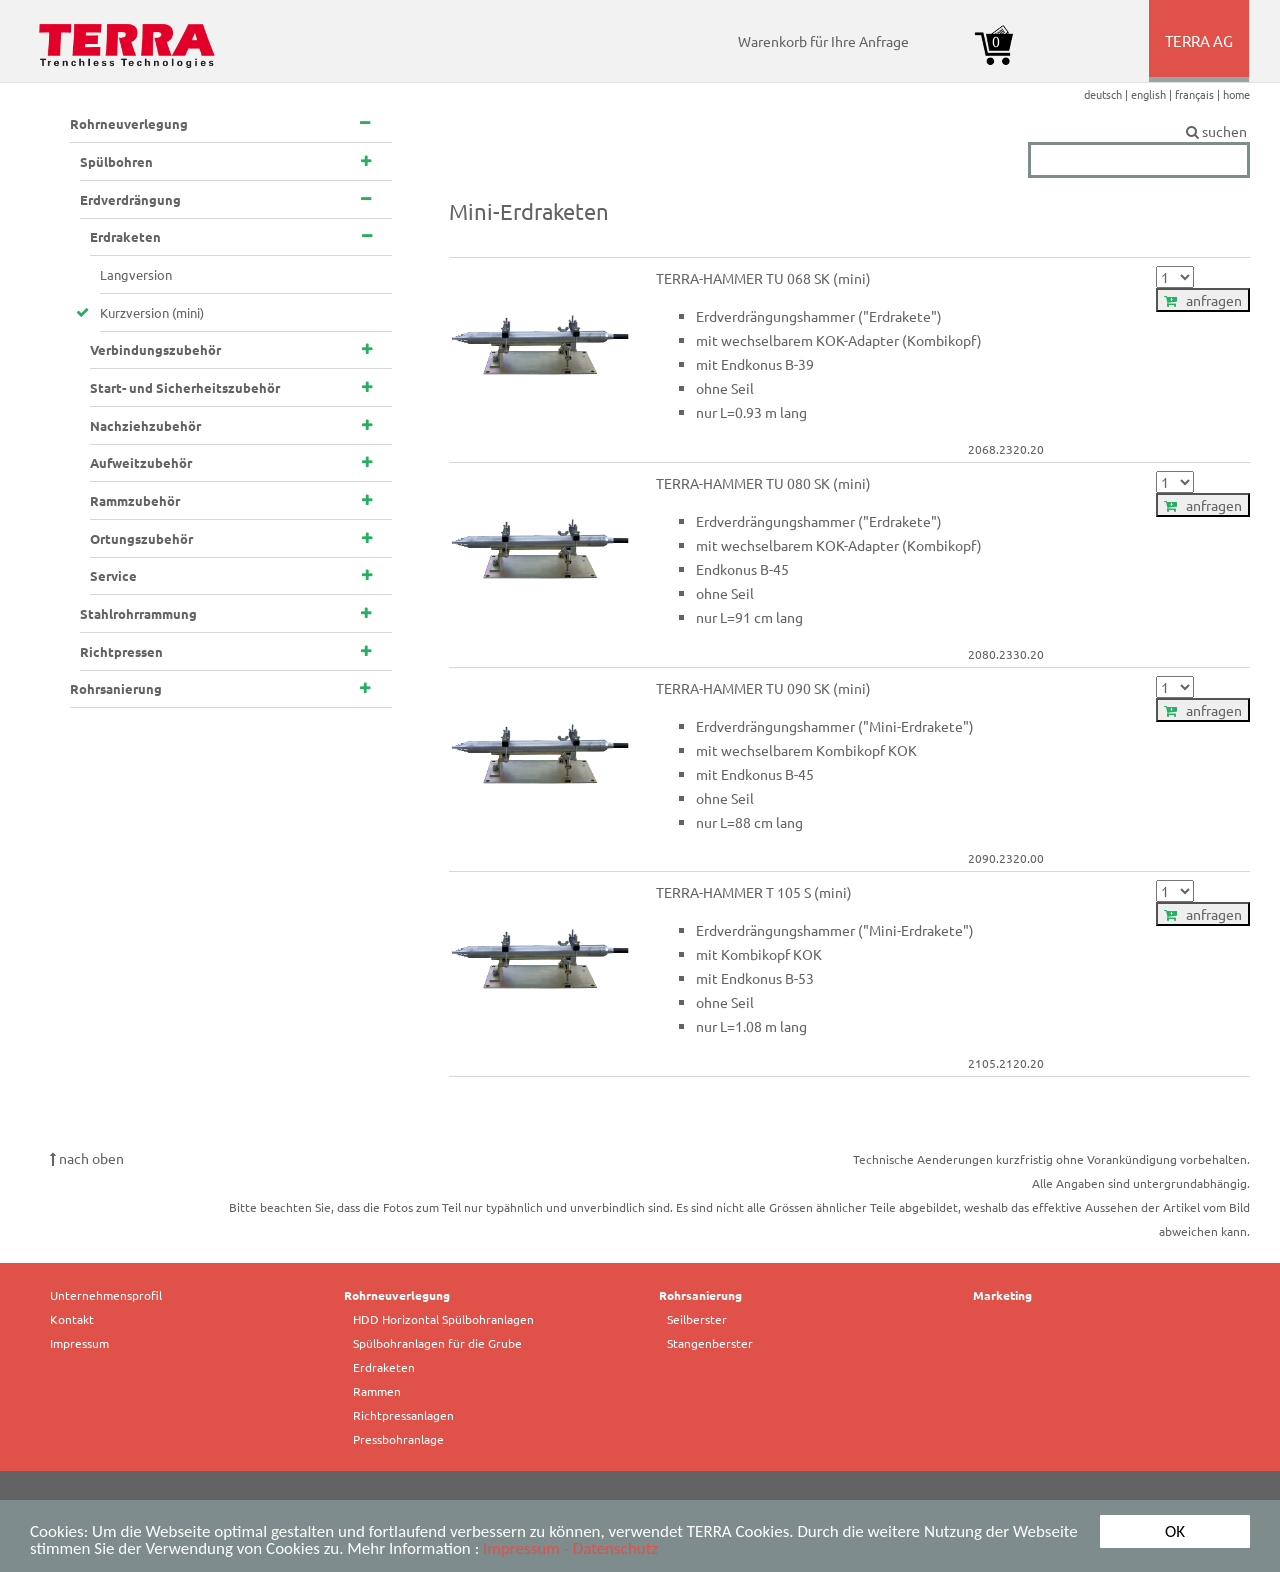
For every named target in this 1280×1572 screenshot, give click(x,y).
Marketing (1002, 1295)
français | (1199, 94)
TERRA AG (1200, 56)
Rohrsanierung (700, 1295)
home (1236, 94)
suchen (1139, 132)
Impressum (79, 1343)
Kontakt (72, 1319)
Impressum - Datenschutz (570, 1549)
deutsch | (1107, 94)
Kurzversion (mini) (152, 312)
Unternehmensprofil (106, 1295)
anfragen (1203, 300)
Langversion (136, 274)
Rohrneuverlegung (397, 1295)
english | (1153, 94)
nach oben (87, 1158)
